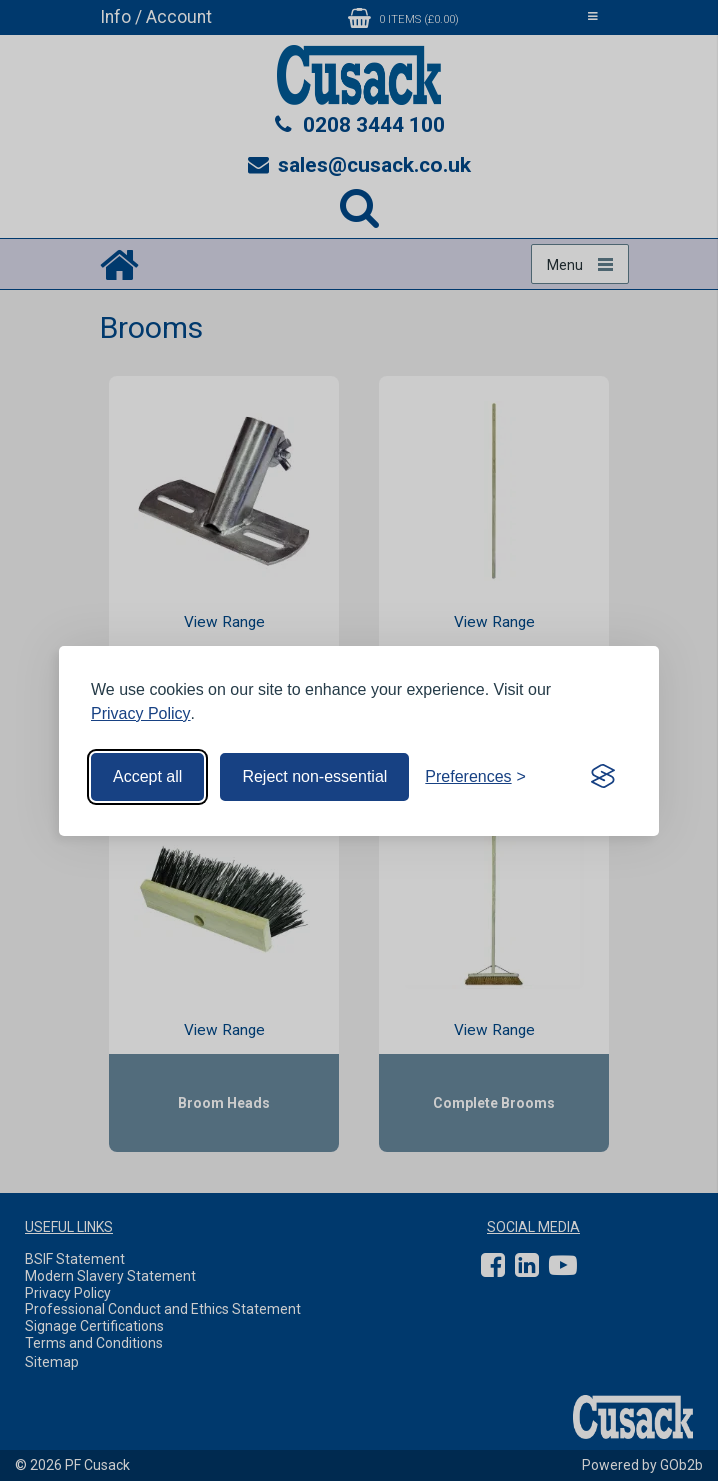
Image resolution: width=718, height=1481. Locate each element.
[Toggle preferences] (475, 777)
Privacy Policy (141, 713)
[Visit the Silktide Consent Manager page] (603, 777)
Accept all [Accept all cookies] (147, 776)
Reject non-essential (314, 776)
